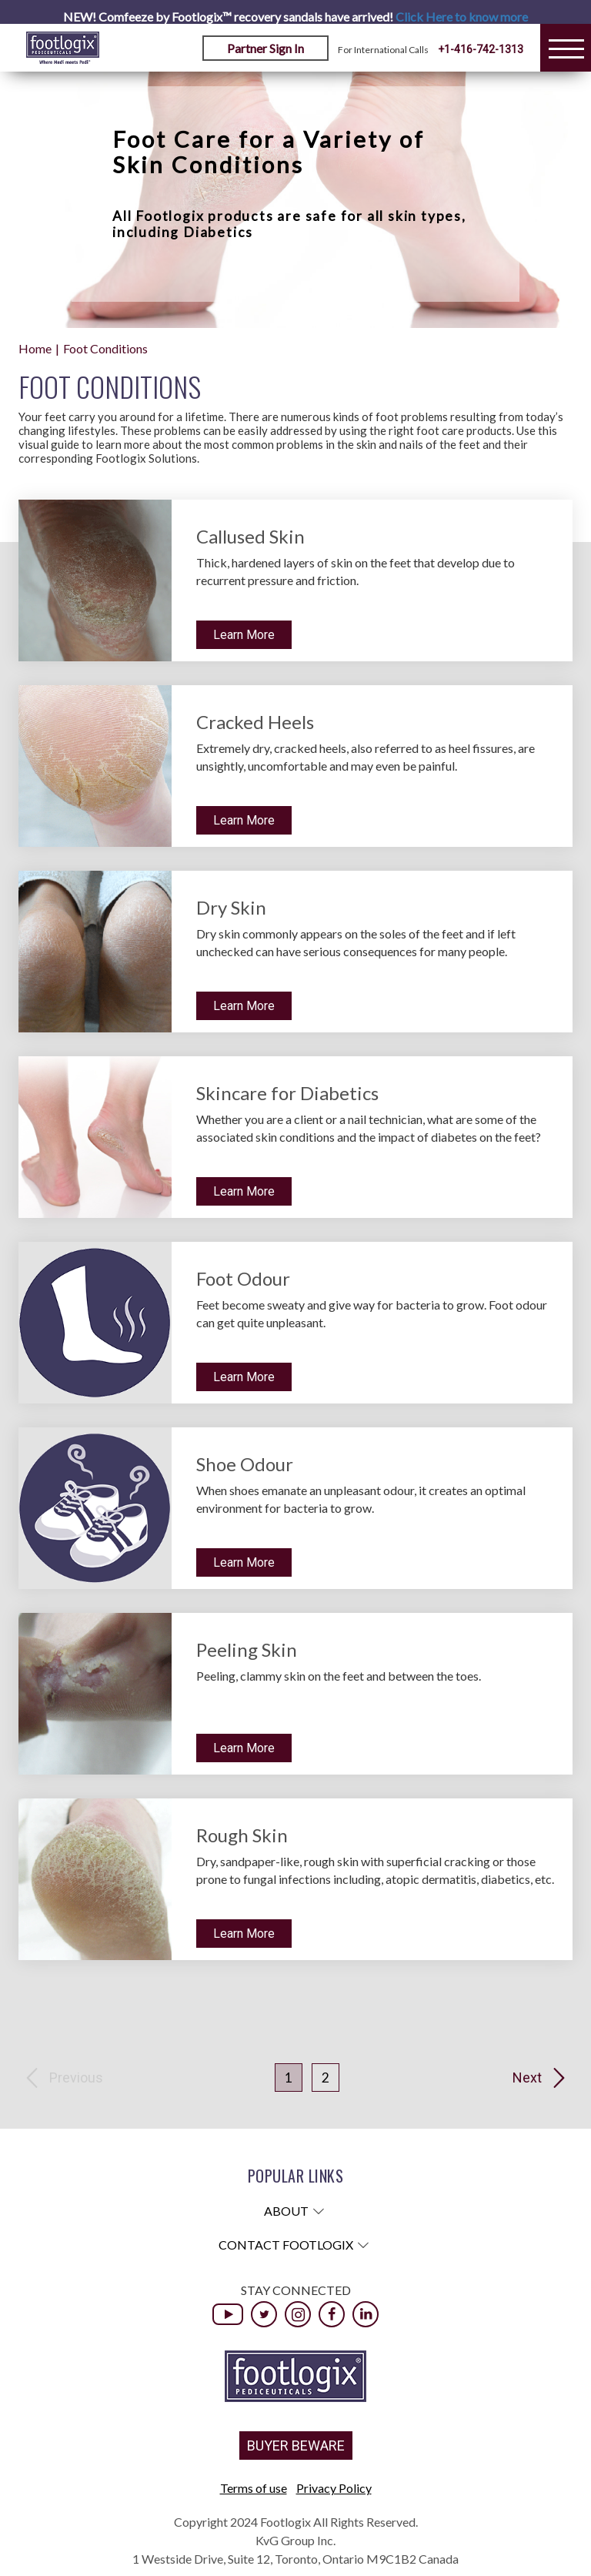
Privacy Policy (334, 2488)
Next (527, 2078)
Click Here (462, 16)
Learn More (244, 634)
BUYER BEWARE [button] (296, 2445)
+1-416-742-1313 (480, 49)
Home (35, 348)
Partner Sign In (265, 48)
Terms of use (253, 2488)
